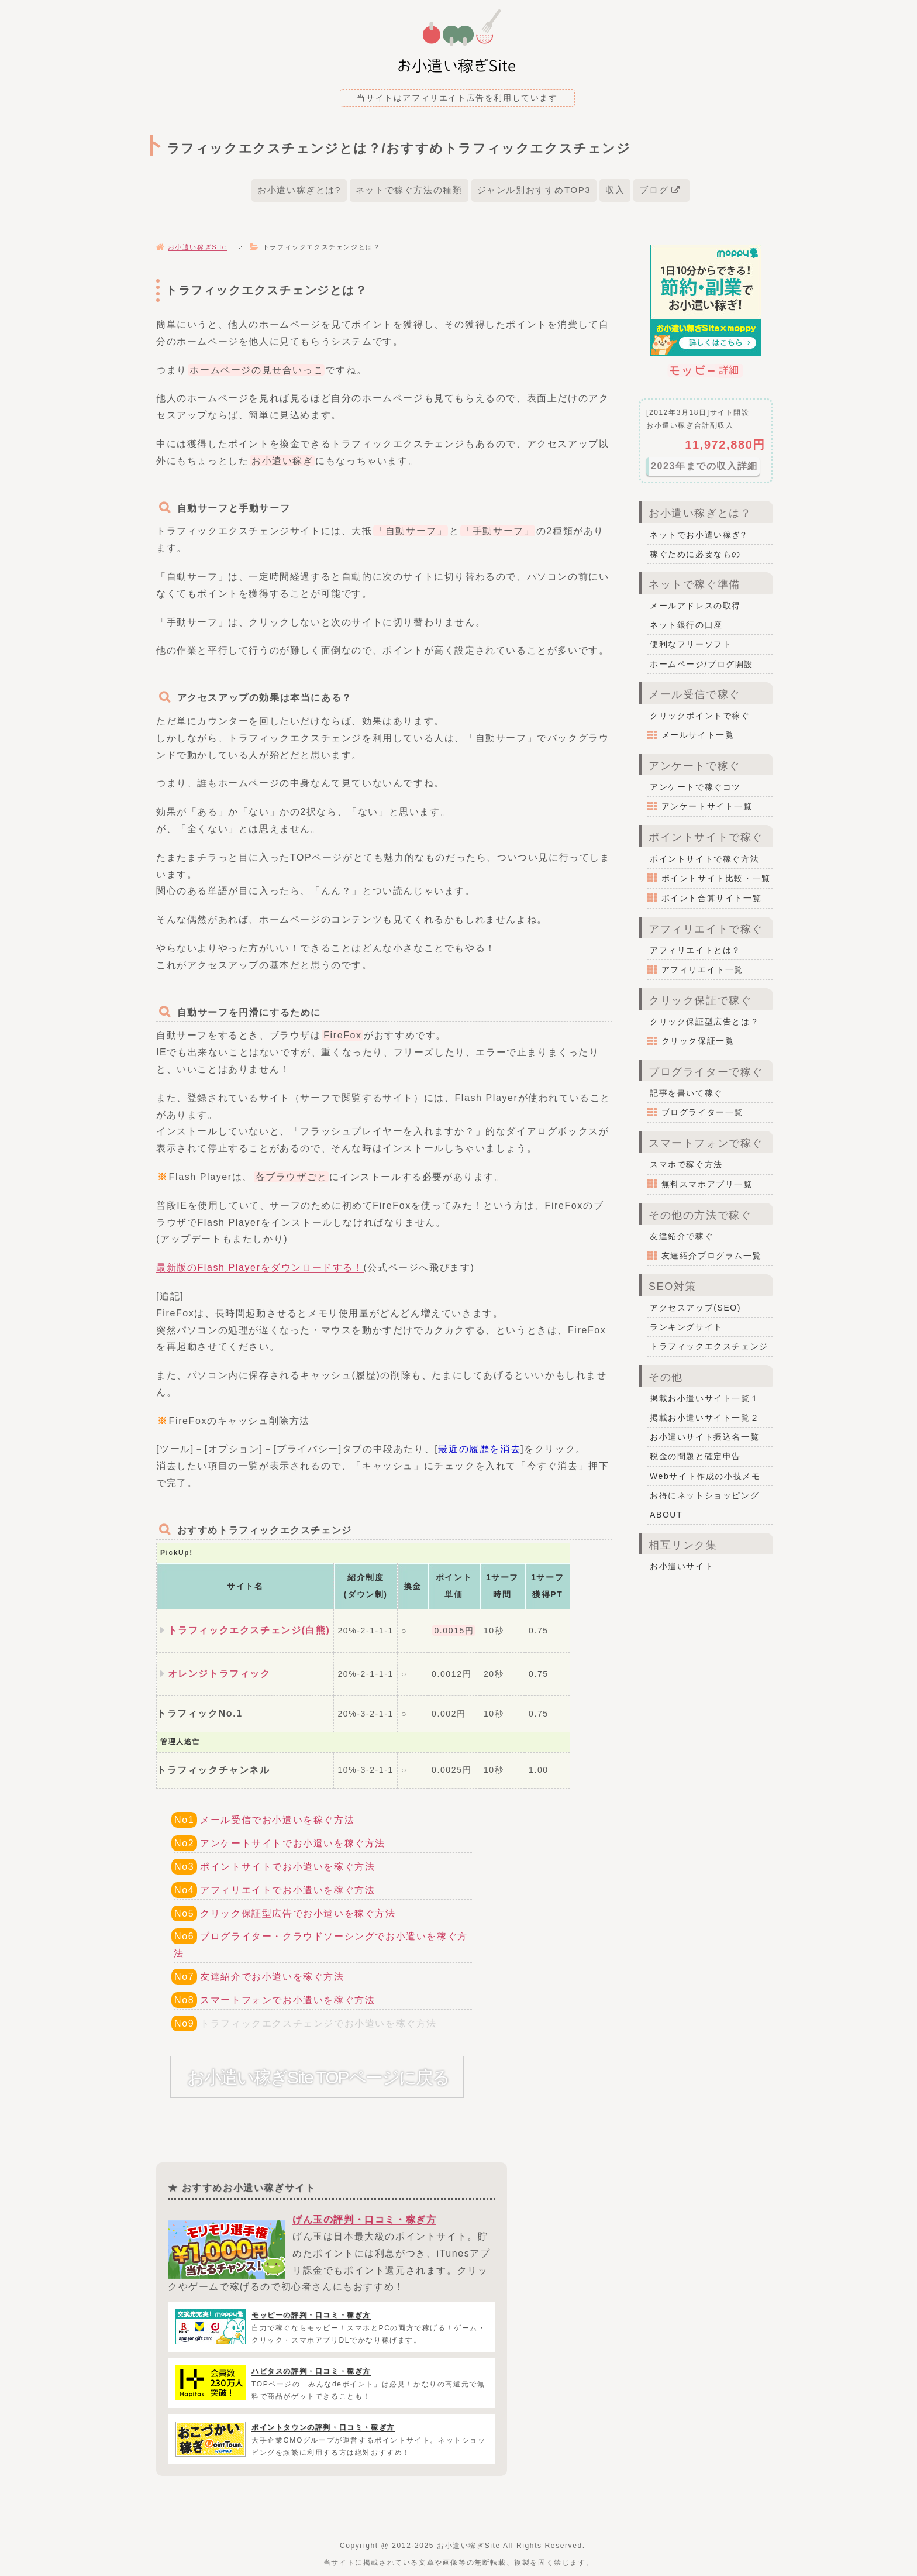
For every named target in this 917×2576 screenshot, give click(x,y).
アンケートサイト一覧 (707, 806)
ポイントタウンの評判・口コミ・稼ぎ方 (323, 2427)
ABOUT (666, 1514)
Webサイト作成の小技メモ (705, 1476)
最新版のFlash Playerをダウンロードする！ (260, 1267)
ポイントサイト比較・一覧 (716, 878)
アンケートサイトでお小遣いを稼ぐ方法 (292, 1843)
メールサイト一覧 (698, 735)
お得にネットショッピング (704, 1495)
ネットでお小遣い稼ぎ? (698, 534)
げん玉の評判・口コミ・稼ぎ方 (364, 2219)
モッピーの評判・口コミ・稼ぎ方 (311, 2315)
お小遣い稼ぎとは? (299, 190)
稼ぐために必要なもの (695, 554)
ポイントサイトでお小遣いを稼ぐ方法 (287, 1867)
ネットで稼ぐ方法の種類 (409, 190)
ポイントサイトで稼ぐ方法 (704, 859)
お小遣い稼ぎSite (469, 2545)
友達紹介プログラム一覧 (711, 1255)
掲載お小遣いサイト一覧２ (704, 1417)
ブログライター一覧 (702, 1112)
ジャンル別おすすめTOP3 (534, 190)
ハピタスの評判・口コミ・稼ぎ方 (311, 2371)
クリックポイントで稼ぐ (700, 715)
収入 (615, 190)
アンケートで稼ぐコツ (695, 787)
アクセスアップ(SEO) (695, 1307)
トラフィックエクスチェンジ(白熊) (249, 1630)
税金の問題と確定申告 (695, 1456)
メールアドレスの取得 (695, 605)
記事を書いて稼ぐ (686, 1093)
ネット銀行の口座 (686, 625)
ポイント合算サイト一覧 (711, 898)
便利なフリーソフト (691, 644)
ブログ (653, 190)
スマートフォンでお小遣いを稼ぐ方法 (287, 2000)
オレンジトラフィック (219, 1674)
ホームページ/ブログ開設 (701, 664)
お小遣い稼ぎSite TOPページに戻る (310, 2077)
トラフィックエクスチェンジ (709, 1346)
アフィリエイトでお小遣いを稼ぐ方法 (287, 1890)
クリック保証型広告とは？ (704, 1021)
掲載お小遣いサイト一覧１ (704, 1398)
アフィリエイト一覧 (702, 969)
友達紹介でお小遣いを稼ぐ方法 (272, 1977)
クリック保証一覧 (698, 1040)
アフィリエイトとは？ (695, 950)
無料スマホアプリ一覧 (707, 1184)
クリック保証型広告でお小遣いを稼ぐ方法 (297, 1913)
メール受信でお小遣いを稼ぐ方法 (277, 1820)
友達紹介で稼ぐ (681, 1236)
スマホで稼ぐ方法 (686, 1164)
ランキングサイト (686, 1327)
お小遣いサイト (681, 1566)
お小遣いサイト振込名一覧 (704, 1437)
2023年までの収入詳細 (704, 466)
